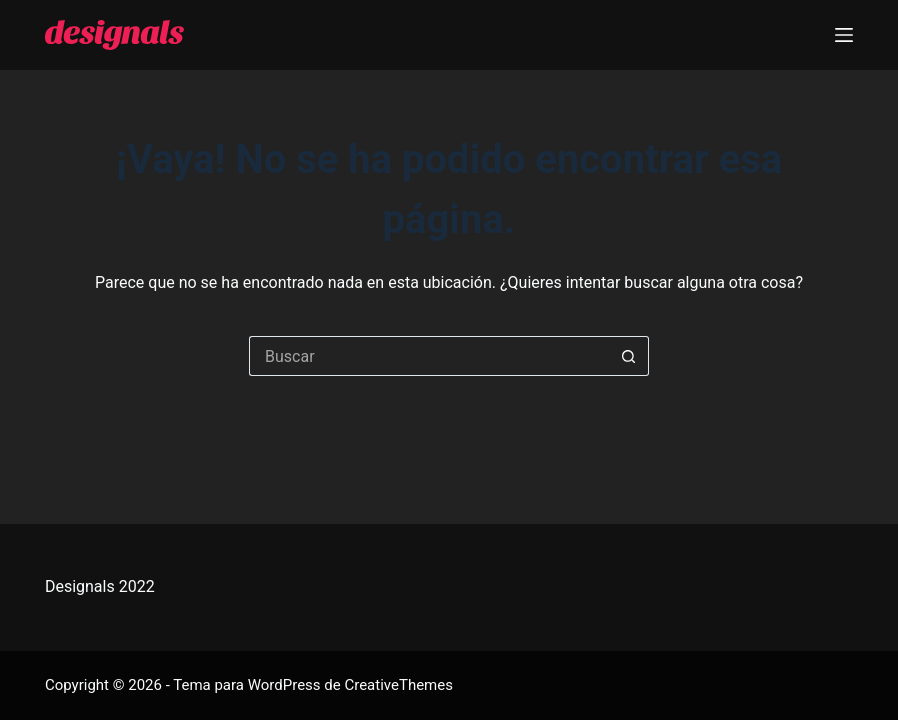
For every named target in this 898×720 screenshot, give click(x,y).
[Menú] (844, 35)
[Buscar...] (429, 356)
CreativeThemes (398, 685)
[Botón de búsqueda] (629, 356)
